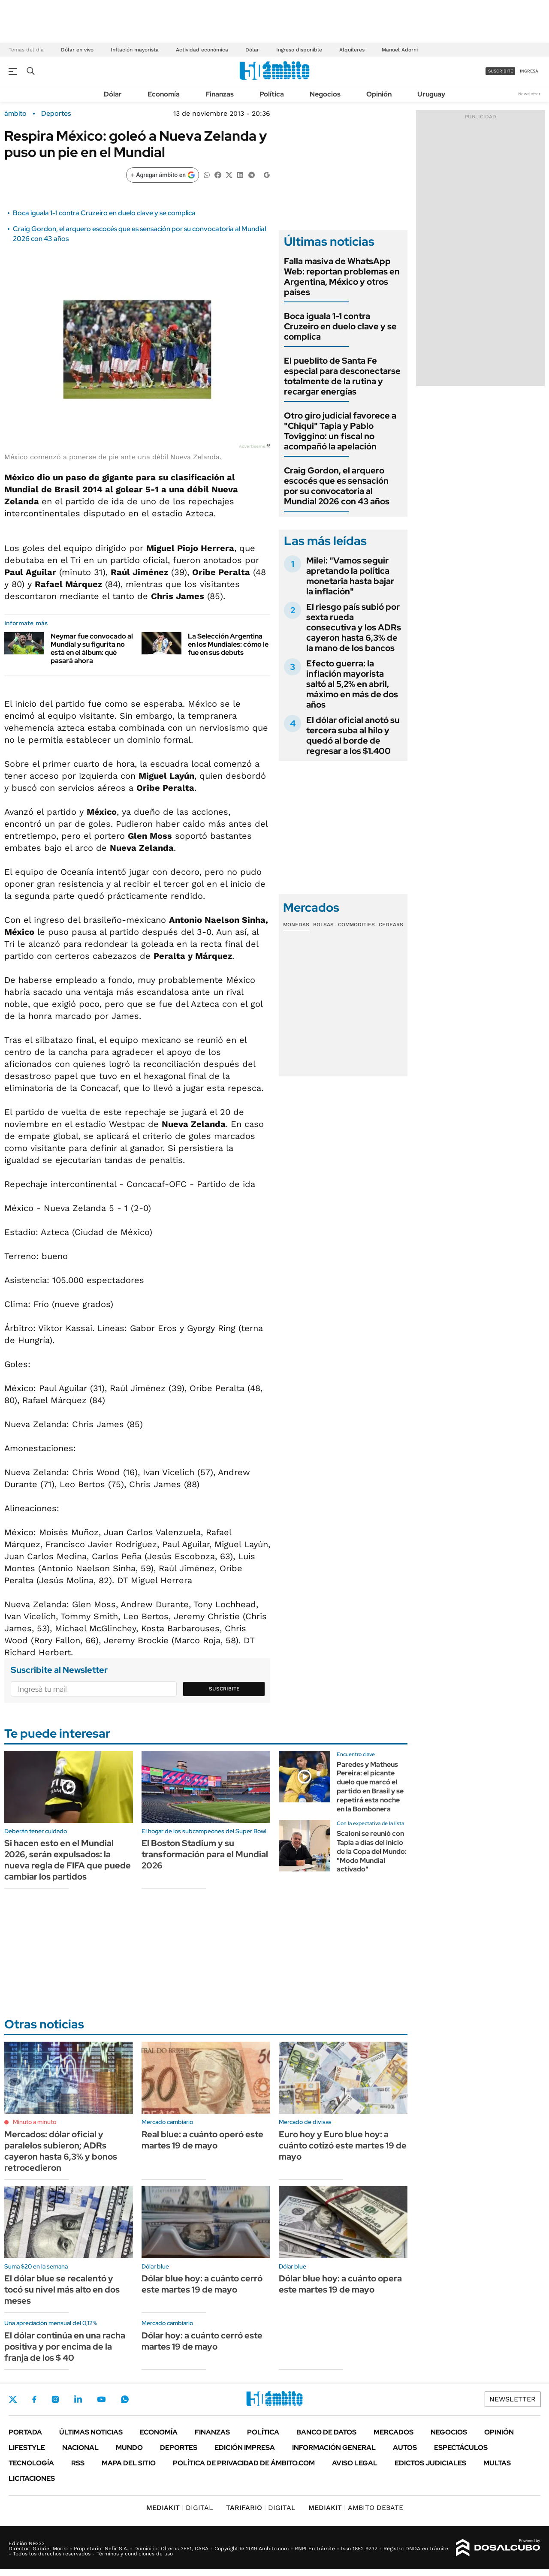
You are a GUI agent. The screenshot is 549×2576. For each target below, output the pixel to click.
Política (271, 94)
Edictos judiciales (430, 2463)
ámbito (15, 113)
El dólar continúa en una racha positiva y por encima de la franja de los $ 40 (64, 2346)
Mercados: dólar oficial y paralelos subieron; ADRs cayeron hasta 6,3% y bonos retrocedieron (60, 2151)
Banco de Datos (326, 2432)
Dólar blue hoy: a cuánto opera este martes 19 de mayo (340, 2284)
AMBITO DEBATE (355, 2508)
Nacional (80, 2447)
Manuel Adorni (400, 50)
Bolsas (323, 925)
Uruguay (431, 94)
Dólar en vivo (77, 50)
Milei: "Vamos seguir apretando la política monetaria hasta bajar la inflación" (350, 576)
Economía (164, 94)
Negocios (325, 94)
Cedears (391, 925)
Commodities (356, 925)
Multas (497, 2463)
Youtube (101, 2399)
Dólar (252, 50)
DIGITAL (179, 2508)
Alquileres (352, 50)
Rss (77, 2463)
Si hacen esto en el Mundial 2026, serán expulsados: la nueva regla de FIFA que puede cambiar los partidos (67, 1860)
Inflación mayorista (135, 50)
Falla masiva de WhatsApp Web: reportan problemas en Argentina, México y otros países (342, 277)
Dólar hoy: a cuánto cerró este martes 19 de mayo (202, 2341)
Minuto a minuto (34, 2122)
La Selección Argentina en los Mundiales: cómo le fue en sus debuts (228, 644)
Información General (334, 2447)
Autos (405, 2447)
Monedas (296, 925)
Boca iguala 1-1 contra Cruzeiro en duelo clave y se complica (104, 212)
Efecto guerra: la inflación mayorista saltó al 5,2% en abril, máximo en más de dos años (352, 684)
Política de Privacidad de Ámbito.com (244, 2463)
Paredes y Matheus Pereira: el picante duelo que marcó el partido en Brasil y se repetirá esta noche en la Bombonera (370, 1787)
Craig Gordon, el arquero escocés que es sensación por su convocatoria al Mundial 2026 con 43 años (336, 486)
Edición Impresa (244, 2447)
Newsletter (529, 93)
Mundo (129, 2447)
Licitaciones (32, 2478)
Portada (25, 2432)
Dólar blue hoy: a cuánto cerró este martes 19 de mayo (202, 2284)
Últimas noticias (91, 2432)
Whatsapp (125, 2399)
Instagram (55, 2399)
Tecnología (31, 2463)
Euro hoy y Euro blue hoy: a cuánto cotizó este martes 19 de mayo (343, 2145)
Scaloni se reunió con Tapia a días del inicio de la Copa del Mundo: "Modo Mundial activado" (372, 1851)
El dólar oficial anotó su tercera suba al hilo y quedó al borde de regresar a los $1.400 (353, 735)
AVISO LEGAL (354, 2463)
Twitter (13, 2399)
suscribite (500, 71)
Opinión (379, 94)
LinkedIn (78, 2399)
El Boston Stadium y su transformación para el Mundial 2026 (205, 1854)
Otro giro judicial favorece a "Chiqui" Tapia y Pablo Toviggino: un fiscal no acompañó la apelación (340, 431)
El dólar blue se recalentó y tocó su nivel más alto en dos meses (62, 2289)
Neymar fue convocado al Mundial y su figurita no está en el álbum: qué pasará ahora (92, 649)
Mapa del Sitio (129, 2463)
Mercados (393, 2432)
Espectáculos (461, 2447)
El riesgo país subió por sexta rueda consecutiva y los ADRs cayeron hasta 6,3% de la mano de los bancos (353, 627)
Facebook (34, 2399)
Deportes (56, 113)
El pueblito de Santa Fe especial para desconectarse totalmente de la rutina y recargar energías (342, 376)
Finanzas (219, 94)
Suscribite (224, 1689)
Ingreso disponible (299, 50)
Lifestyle (27, 2447)
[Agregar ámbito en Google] (162, 175)
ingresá (529, 71)
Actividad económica (202, 50)
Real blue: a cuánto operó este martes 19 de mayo (202, 2140)
